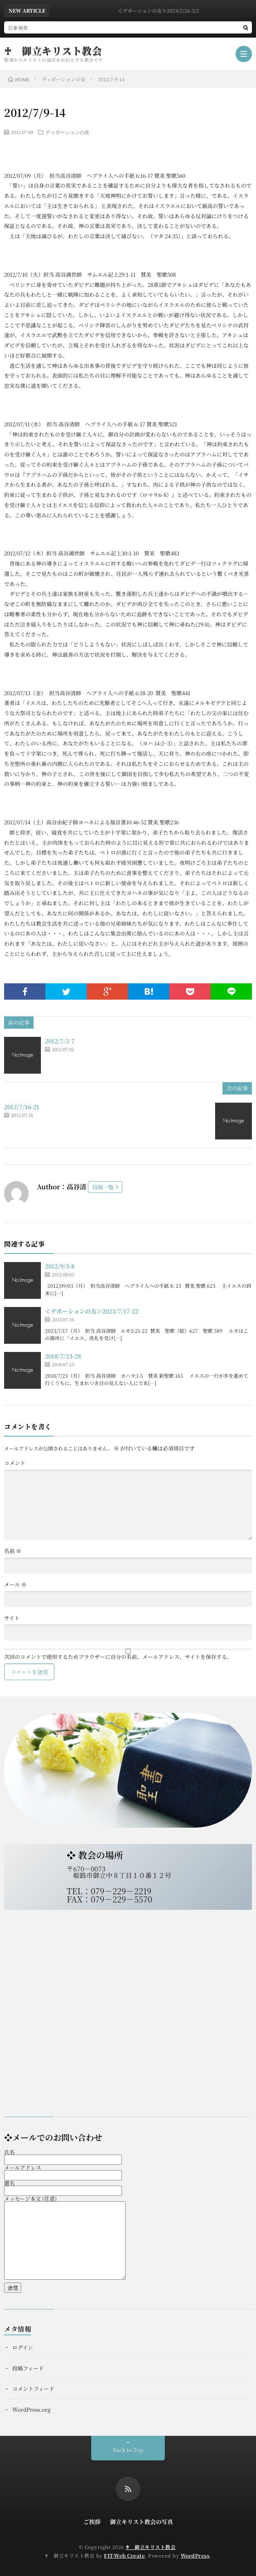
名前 (12, 1550)
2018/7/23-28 (63, 1356)
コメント (14, 1463)
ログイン (22, 2347)
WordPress (195, 2555)
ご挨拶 (92, 2522)
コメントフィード (33, 2388)
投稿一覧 (103, 1187)
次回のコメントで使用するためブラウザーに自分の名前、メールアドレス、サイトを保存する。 (118, 1656)
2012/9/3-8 (59, 1266)
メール (15, 1584)
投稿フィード (28, 2368)
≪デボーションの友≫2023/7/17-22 (91, 1311)
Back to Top (128, 2450)
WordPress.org (31, 2409)
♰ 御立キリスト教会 (53, 51)
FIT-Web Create (124, 2555)
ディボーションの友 (67, 132)
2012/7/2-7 (59, 1041)
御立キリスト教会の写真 (141, 2522)
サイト (12, 1617)
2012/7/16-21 (21, 1107)
